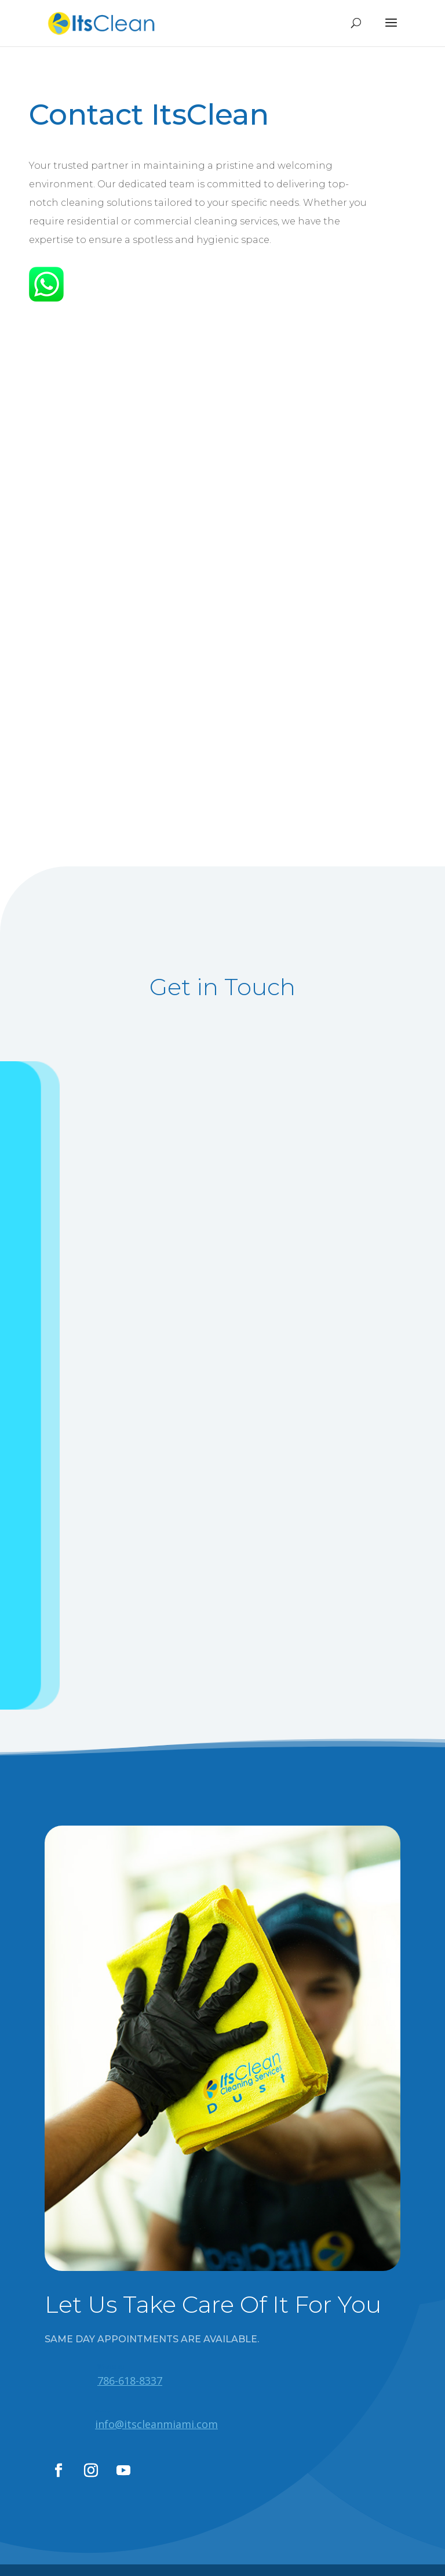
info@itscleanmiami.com (156, 2424)
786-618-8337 (129, 2381)
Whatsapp (110, 2367)
